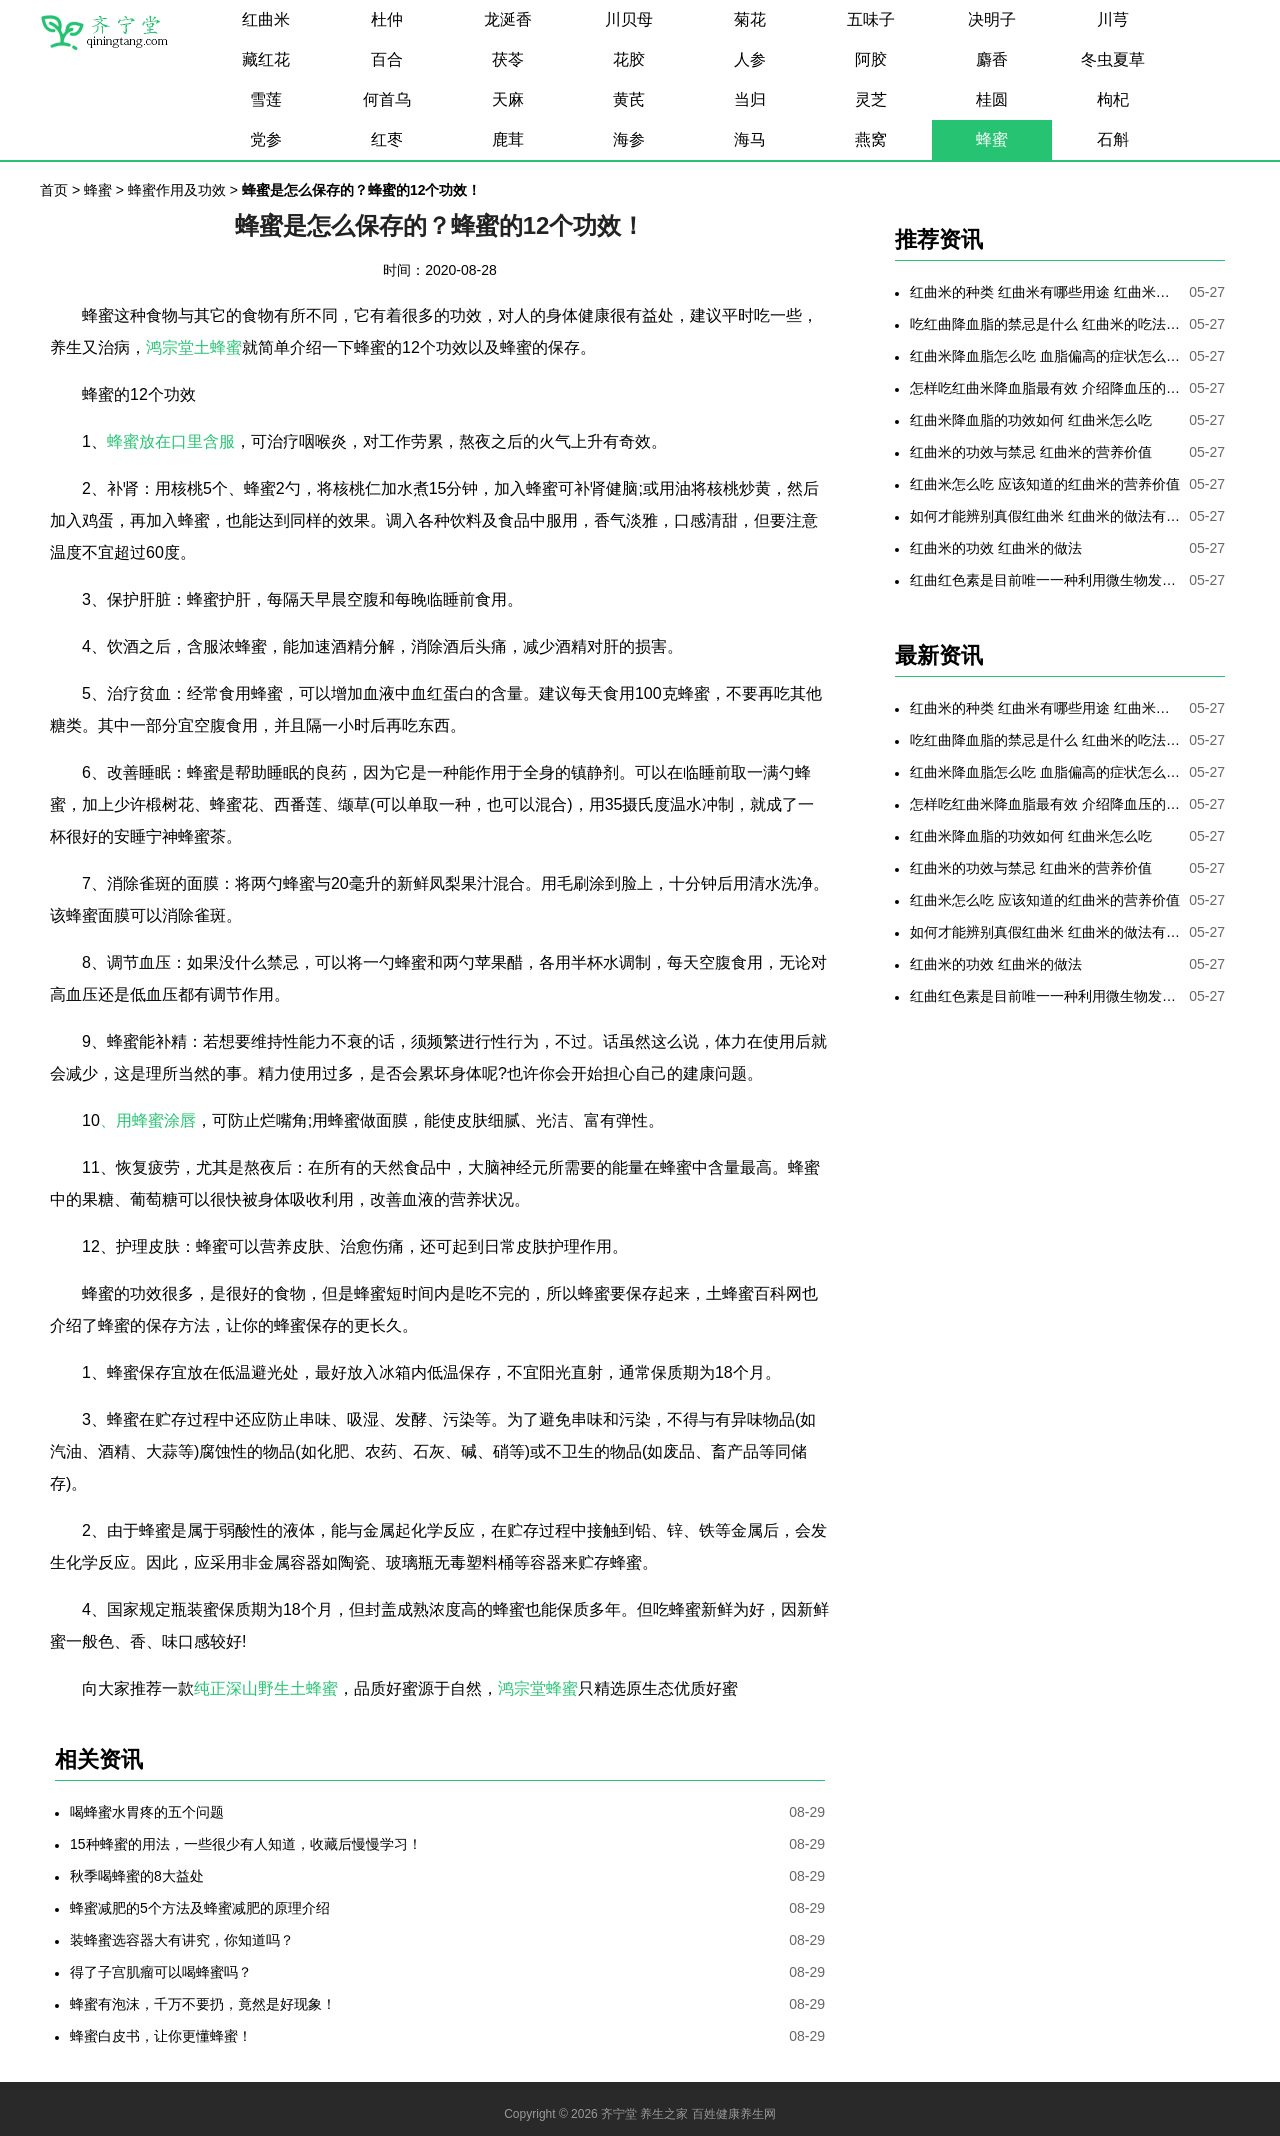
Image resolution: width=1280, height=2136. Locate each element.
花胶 (629, 59)
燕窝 (871, 139)
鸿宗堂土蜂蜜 (194, 347)
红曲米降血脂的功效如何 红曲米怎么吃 (1031, 420)
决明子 (992, 19)
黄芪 (629, 99)
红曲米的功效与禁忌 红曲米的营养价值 (1031, 452)
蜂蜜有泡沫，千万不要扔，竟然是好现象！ (203, 2004)
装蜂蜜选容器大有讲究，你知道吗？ (182, 1940)
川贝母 (629, 19)
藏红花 (266, 59)
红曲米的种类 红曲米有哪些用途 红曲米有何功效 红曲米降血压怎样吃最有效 (1045, 292)
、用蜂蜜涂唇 (148, 1120)
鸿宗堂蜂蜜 (538, 1688)
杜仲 (387, 19)
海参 (629, 139)
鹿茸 (508, 139)
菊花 (750, 19)
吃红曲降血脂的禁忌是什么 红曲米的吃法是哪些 (1045, 324)
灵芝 (871, 99)
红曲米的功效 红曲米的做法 (996, 548)
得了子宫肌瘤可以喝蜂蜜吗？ (161, 1972)
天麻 (508, 99)
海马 (750, 139)
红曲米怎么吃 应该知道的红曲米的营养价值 (1045, 484)
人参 (750, 59)
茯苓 (508, 59)
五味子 (871, 19)
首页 (54, 190)
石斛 (1113, 139)
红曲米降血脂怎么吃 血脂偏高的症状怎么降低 (1045, 356)
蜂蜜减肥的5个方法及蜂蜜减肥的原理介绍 (200, 1908)
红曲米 (266, 19)
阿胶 (871, 59)
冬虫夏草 (1113, 59)
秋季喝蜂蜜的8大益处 (137, 1876)
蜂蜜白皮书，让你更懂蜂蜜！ (161, 2036)
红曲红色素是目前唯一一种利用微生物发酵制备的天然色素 (1045, 580)
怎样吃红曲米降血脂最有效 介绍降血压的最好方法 (1045, 388)
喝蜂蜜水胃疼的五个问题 (147, 1812)
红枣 (387, 139)
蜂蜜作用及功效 (177, 190)
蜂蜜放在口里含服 (171, 441)
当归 (750, 99)
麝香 (992, 59)
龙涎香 (508, 19)
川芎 (1113, 19)
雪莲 (266, 99)
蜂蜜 (992, 139)
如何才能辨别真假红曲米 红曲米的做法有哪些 (1045, 516)
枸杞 (1113, 99)
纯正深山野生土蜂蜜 (266, 1688)
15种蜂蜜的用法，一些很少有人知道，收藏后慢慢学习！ (246, 1844)
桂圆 (992, 99)
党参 (266, 139)
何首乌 (387, 99)
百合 (387, 59)
